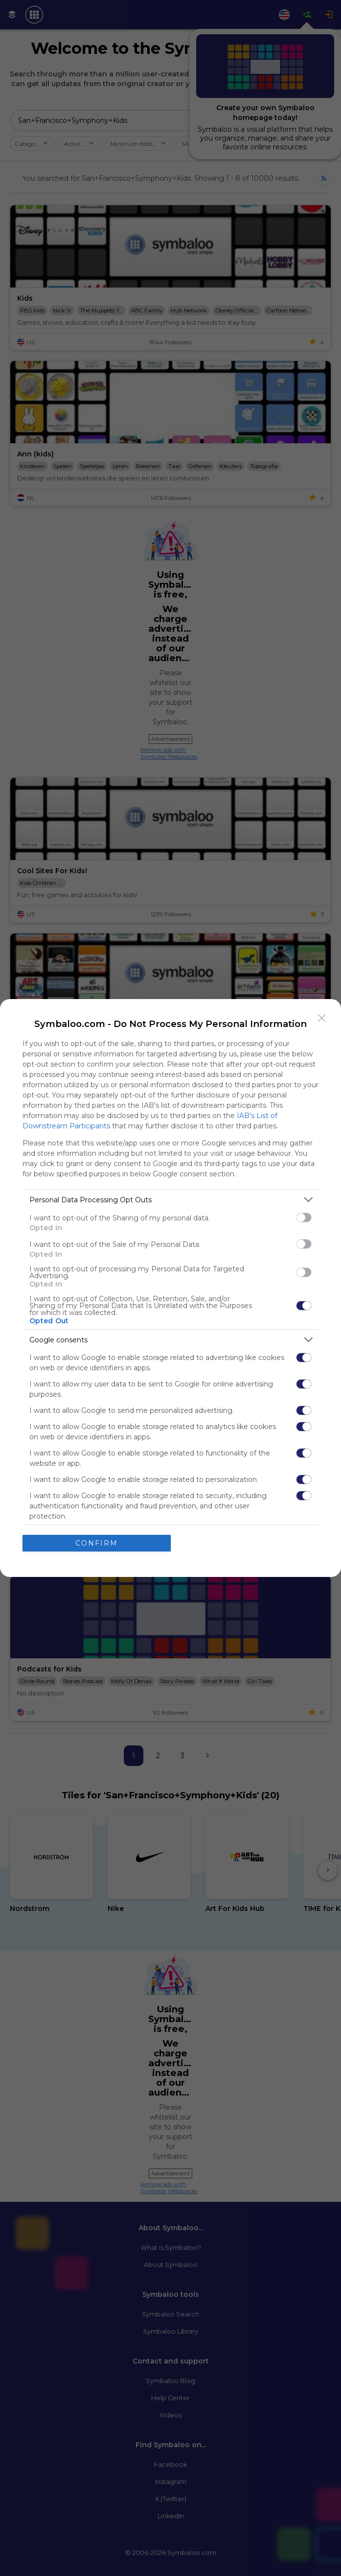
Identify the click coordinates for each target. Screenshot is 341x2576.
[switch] (304, 1217)
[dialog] (170, 1288)
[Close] (322, 1018)
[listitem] (170, 1200)
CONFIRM (96, 1543)
